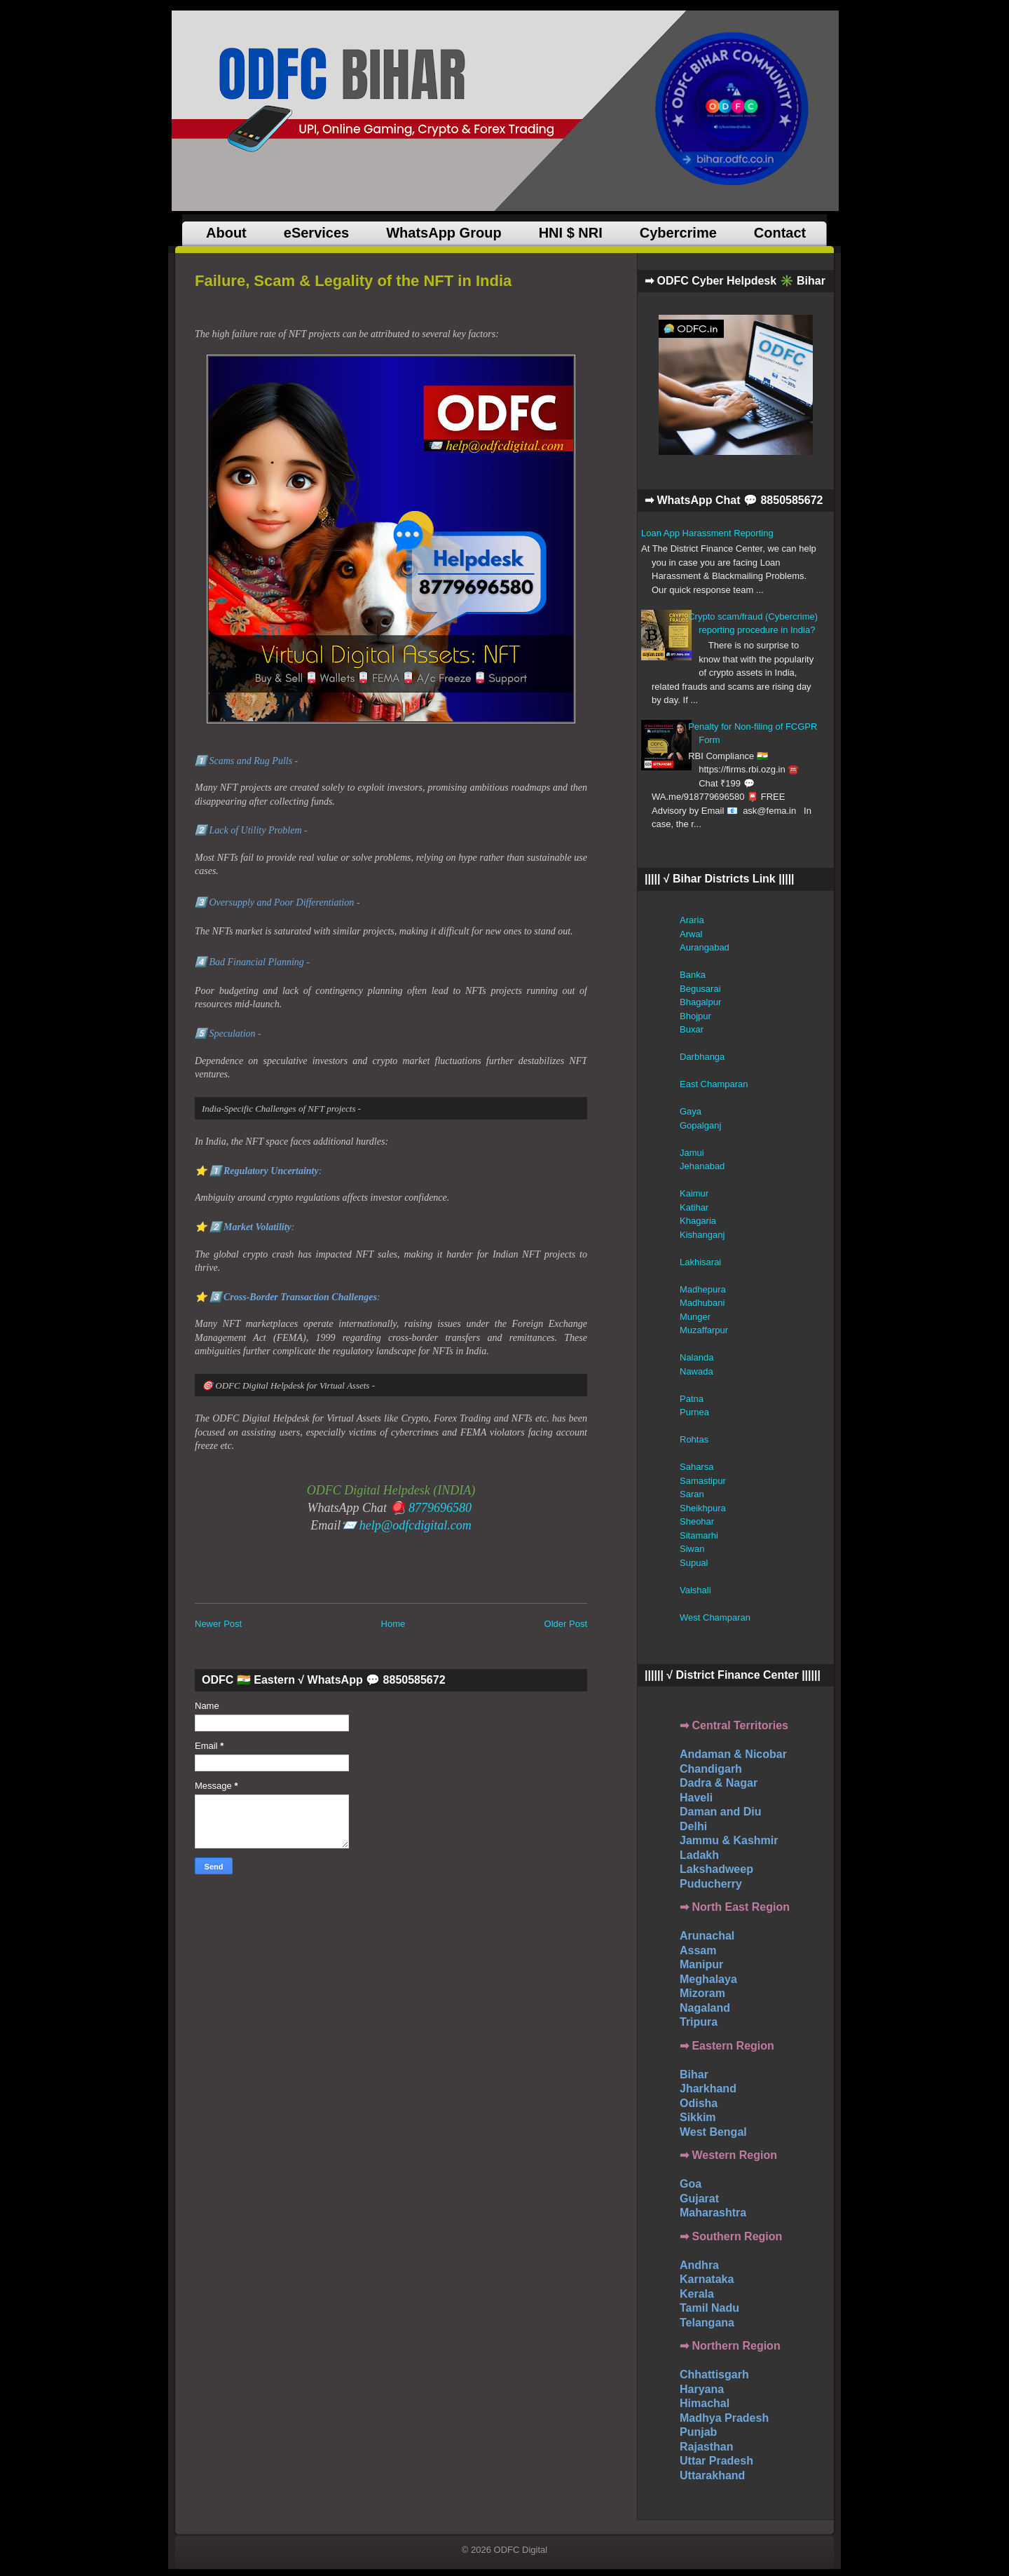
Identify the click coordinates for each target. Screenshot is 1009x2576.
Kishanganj (702, 1234)
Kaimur (694, 1193)
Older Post (565, 1623)
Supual (694, 1563)
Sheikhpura (703, 1508)
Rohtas (694, 1439)
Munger (695, 1316)
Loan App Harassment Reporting (707, 533)
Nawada (696, 1371)
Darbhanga (702, 1056)
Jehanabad (702, 1166)
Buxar (691, 1029)
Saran (692, 1494)
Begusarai (700, 988)
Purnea (694, 1412)
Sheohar (697, 1521)
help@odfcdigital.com (415, 1525)
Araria (692, 920)
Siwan (692, 1548)
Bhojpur (695, 1016)
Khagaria (698, 1220)
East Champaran (714, 1084)
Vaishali (695, 1590)
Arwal (691, 934)
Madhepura (703, 1289)
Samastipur (703, 1481)
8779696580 (440, 1508)
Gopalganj (700, 1125)
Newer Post (218, 1623)
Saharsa (696, 1466)
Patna (691, 1398)
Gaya (690, 1111)
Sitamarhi (699, 1535)
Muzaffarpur (704, 1330)
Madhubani (702, 1302)
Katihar (694, 1207)
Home (393, 1623)
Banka (693, 974)
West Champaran (715, 1617)
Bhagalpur (700, 1002)
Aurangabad (704, 947)
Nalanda (696, 1357)
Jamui (692, 1152)
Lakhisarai (700, 1262)
